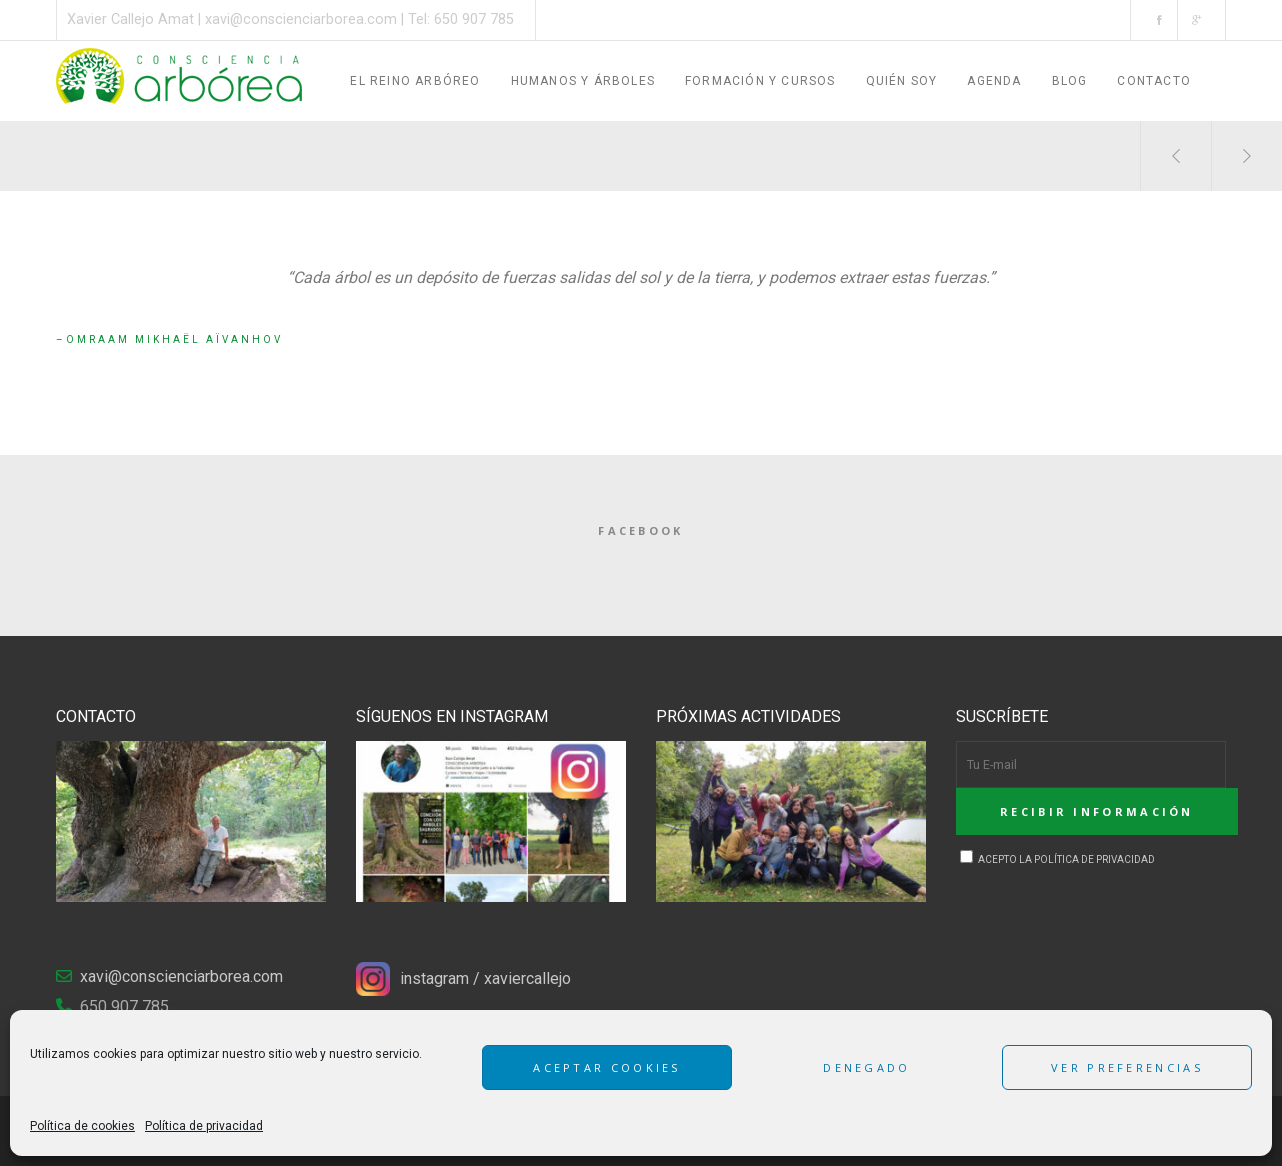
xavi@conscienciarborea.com (301, 19)
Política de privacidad (204, 1126)
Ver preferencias (1127, 1067)
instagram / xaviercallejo (485, 978)
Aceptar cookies (607, 1067)
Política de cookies (82, 1126)
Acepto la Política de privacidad (1057, 859)
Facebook (640, 530)
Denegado (866, 1067)
